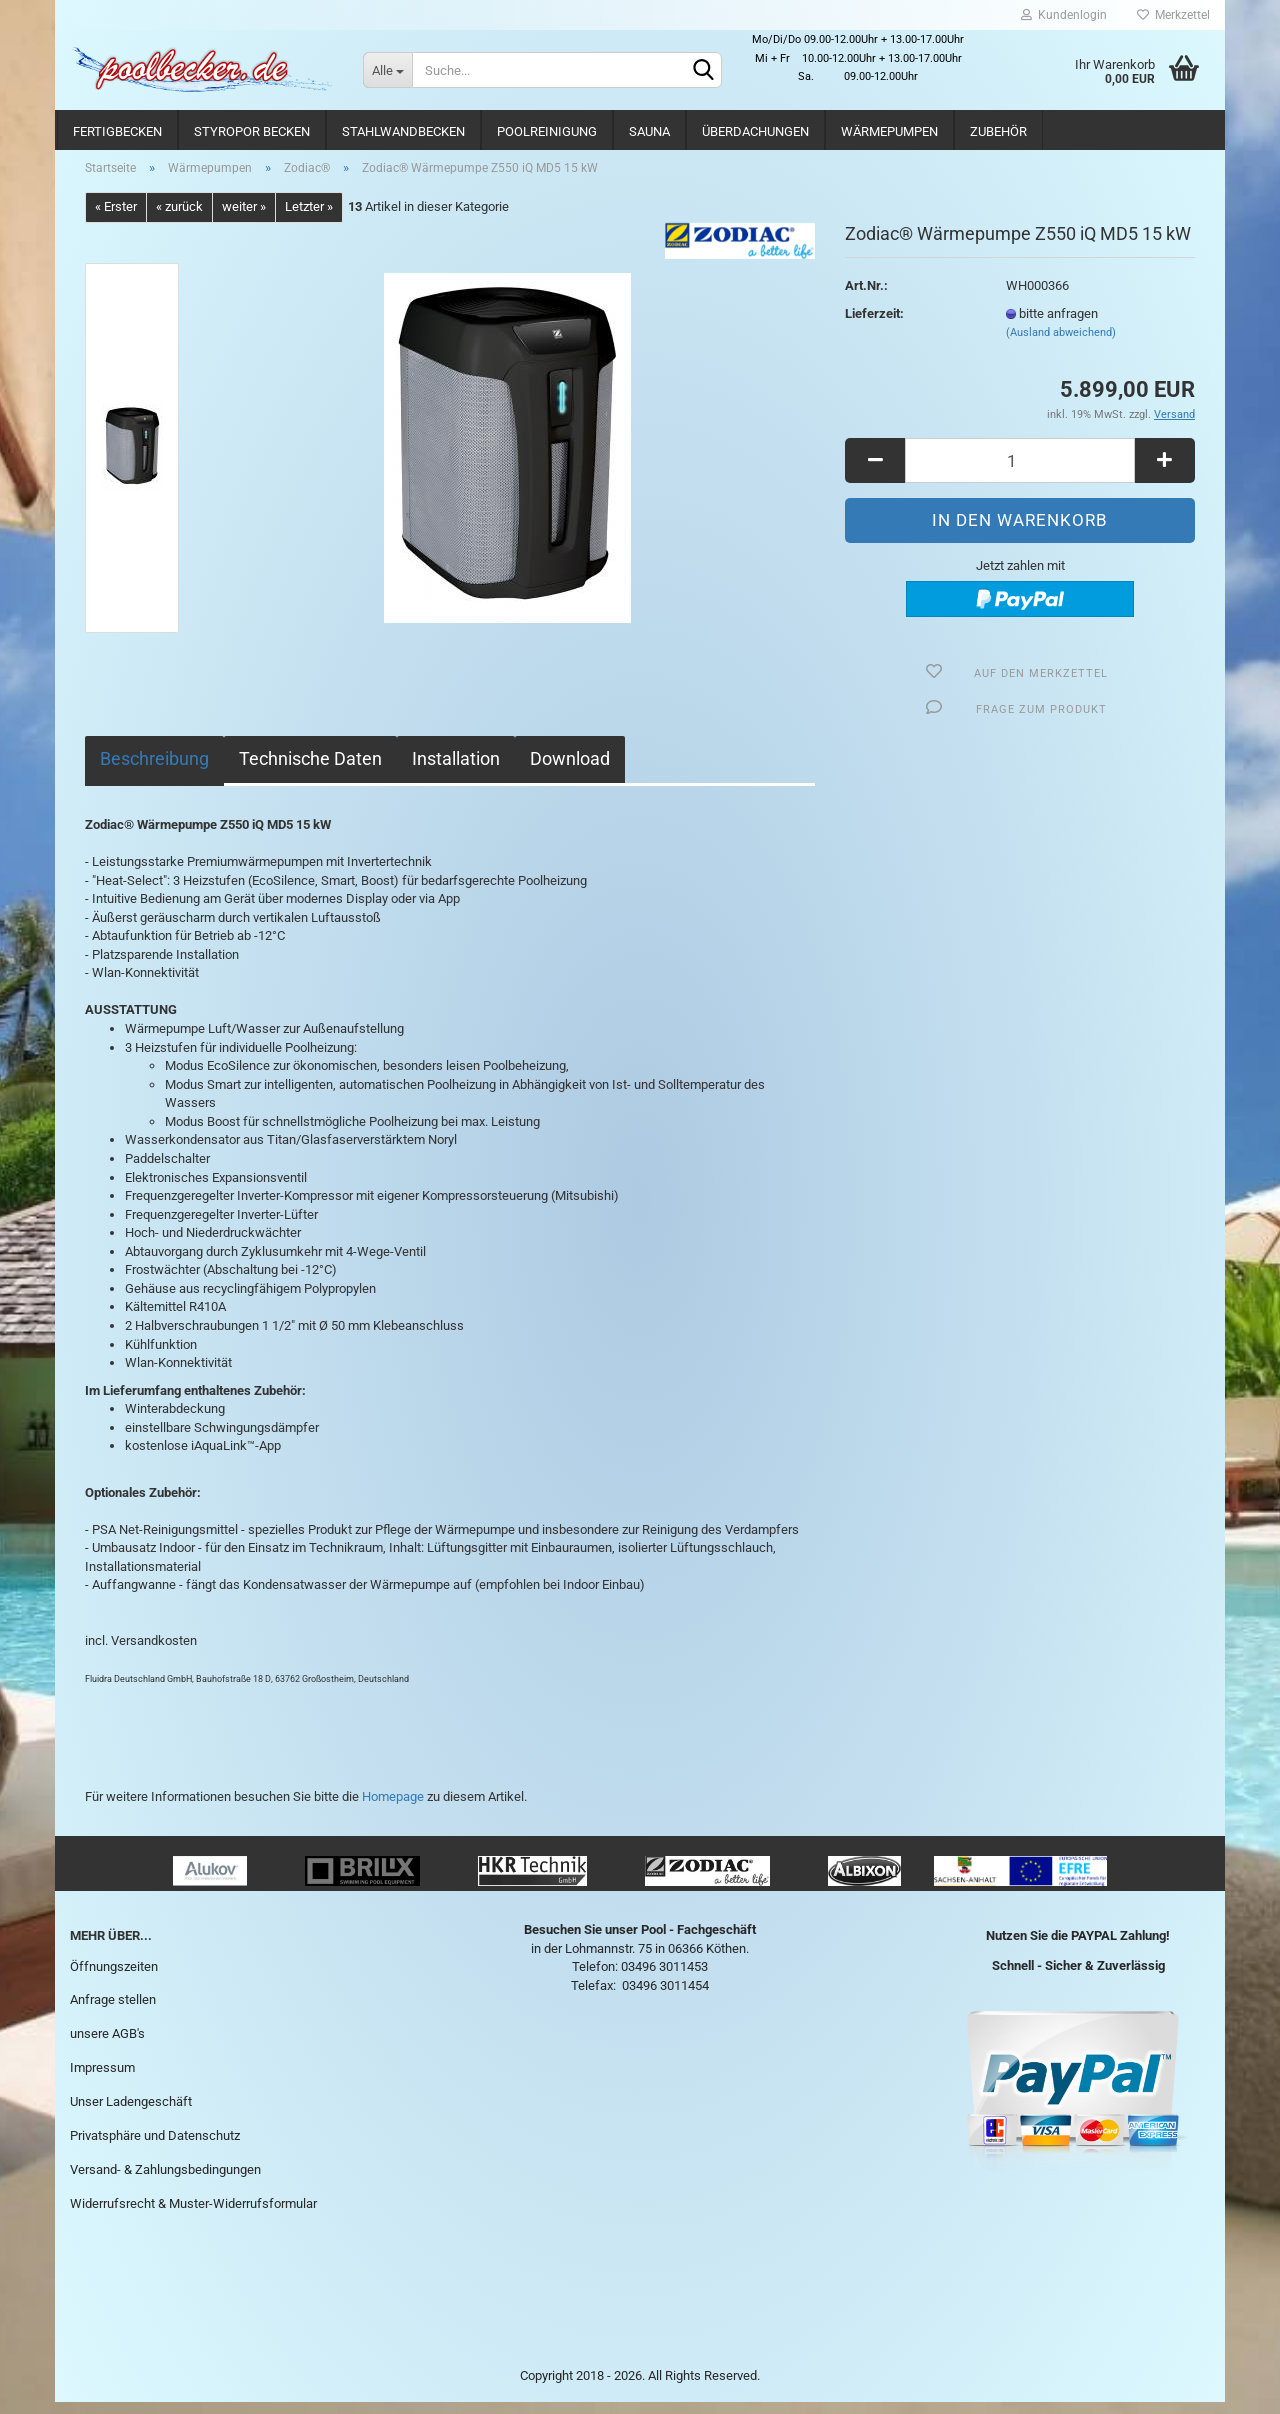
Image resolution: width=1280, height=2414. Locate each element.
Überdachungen (755, 131)
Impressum (102, 2079)
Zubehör (998, 131)
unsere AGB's (107, 2045)
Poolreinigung (547, 131)
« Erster (116, 218)
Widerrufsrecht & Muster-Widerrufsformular (193, 2214)
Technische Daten (310, 769)
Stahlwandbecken (403, 131)
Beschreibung (154, 769)
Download (570, 769)
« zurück (179, 218)
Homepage (393, 1807)
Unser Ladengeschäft (131, 2112)
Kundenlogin (1064, 15)
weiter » (244, 218)
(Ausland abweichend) (1061, 344)
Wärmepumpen (889, 131)
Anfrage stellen (113, 2011)
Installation (456, 769)
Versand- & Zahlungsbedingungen (165, 2180)
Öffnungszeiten (114, 1977)
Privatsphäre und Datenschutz (155, 2146)
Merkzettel (1173, 15)
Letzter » (309, 218)
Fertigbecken (117, 131)
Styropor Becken (252, 131)
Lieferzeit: (874, 324)
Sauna (649, 131)
